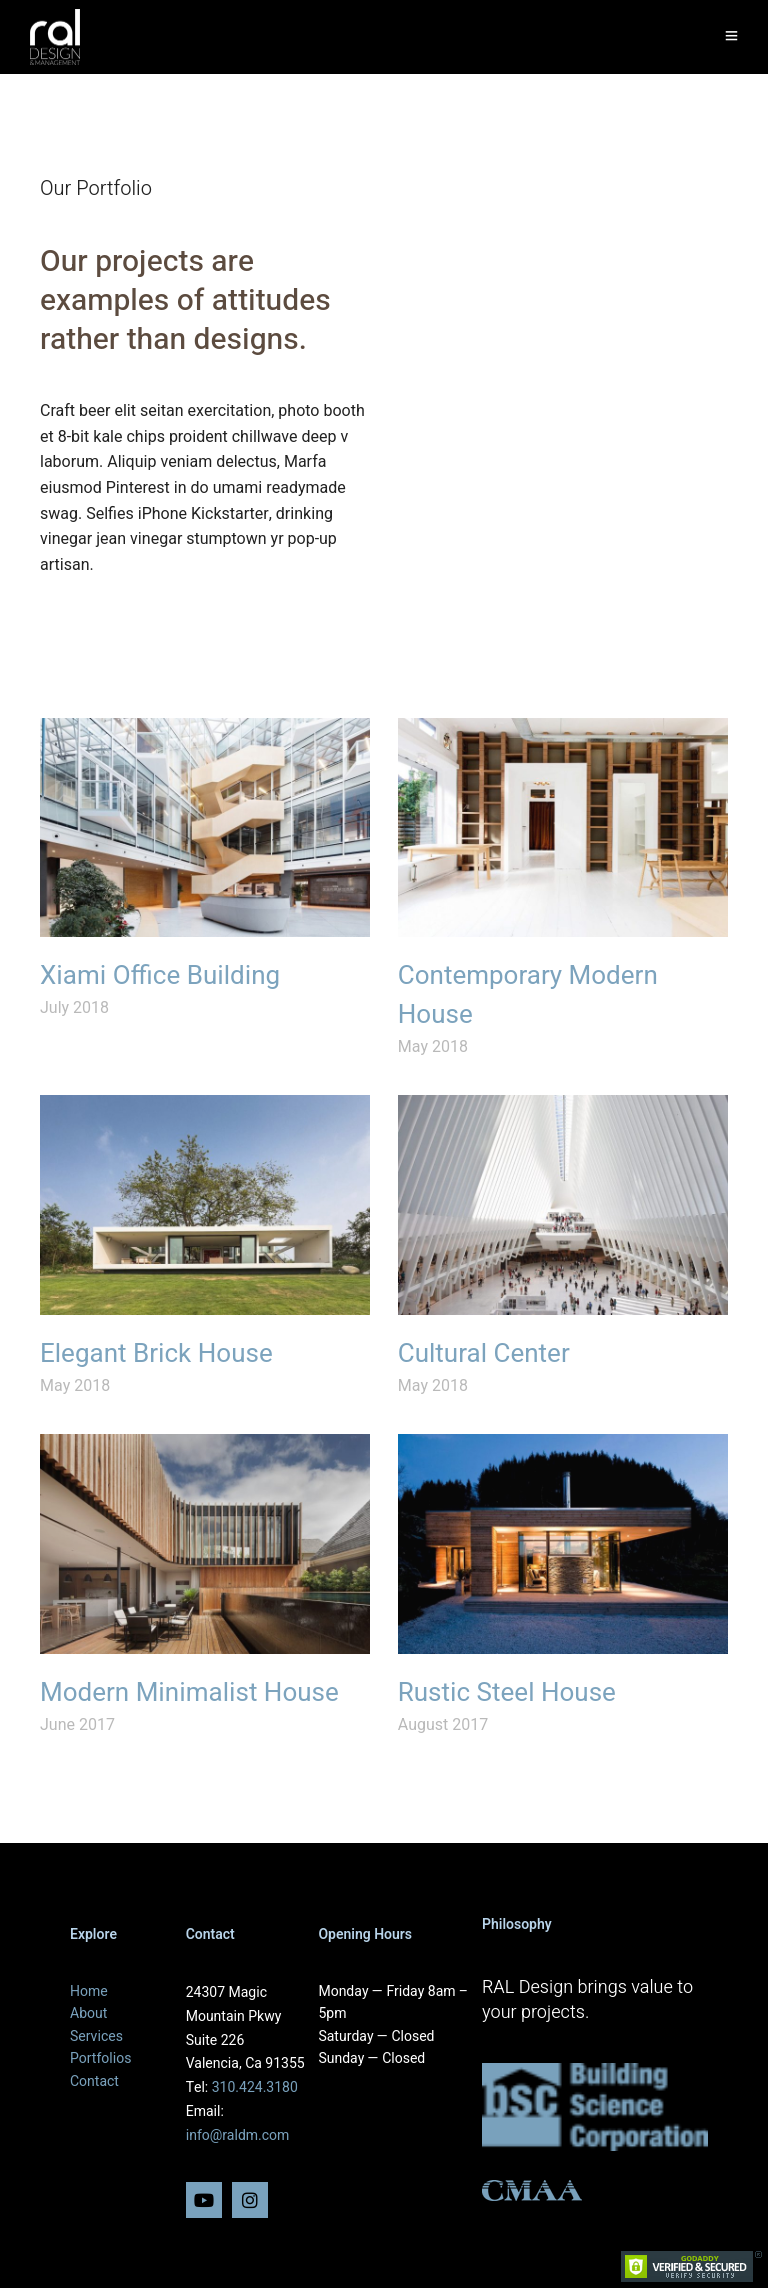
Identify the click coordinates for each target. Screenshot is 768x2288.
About (88, 2013)
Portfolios (100, 2058)
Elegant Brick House (156, 1354)
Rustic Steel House (507, 1693)
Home (89, 1991)
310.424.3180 (255, 2087)
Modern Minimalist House (189, 1693)
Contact (94, 2081)
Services (96, 2036)
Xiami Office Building (160, 976)
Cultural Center (484, 1354)
